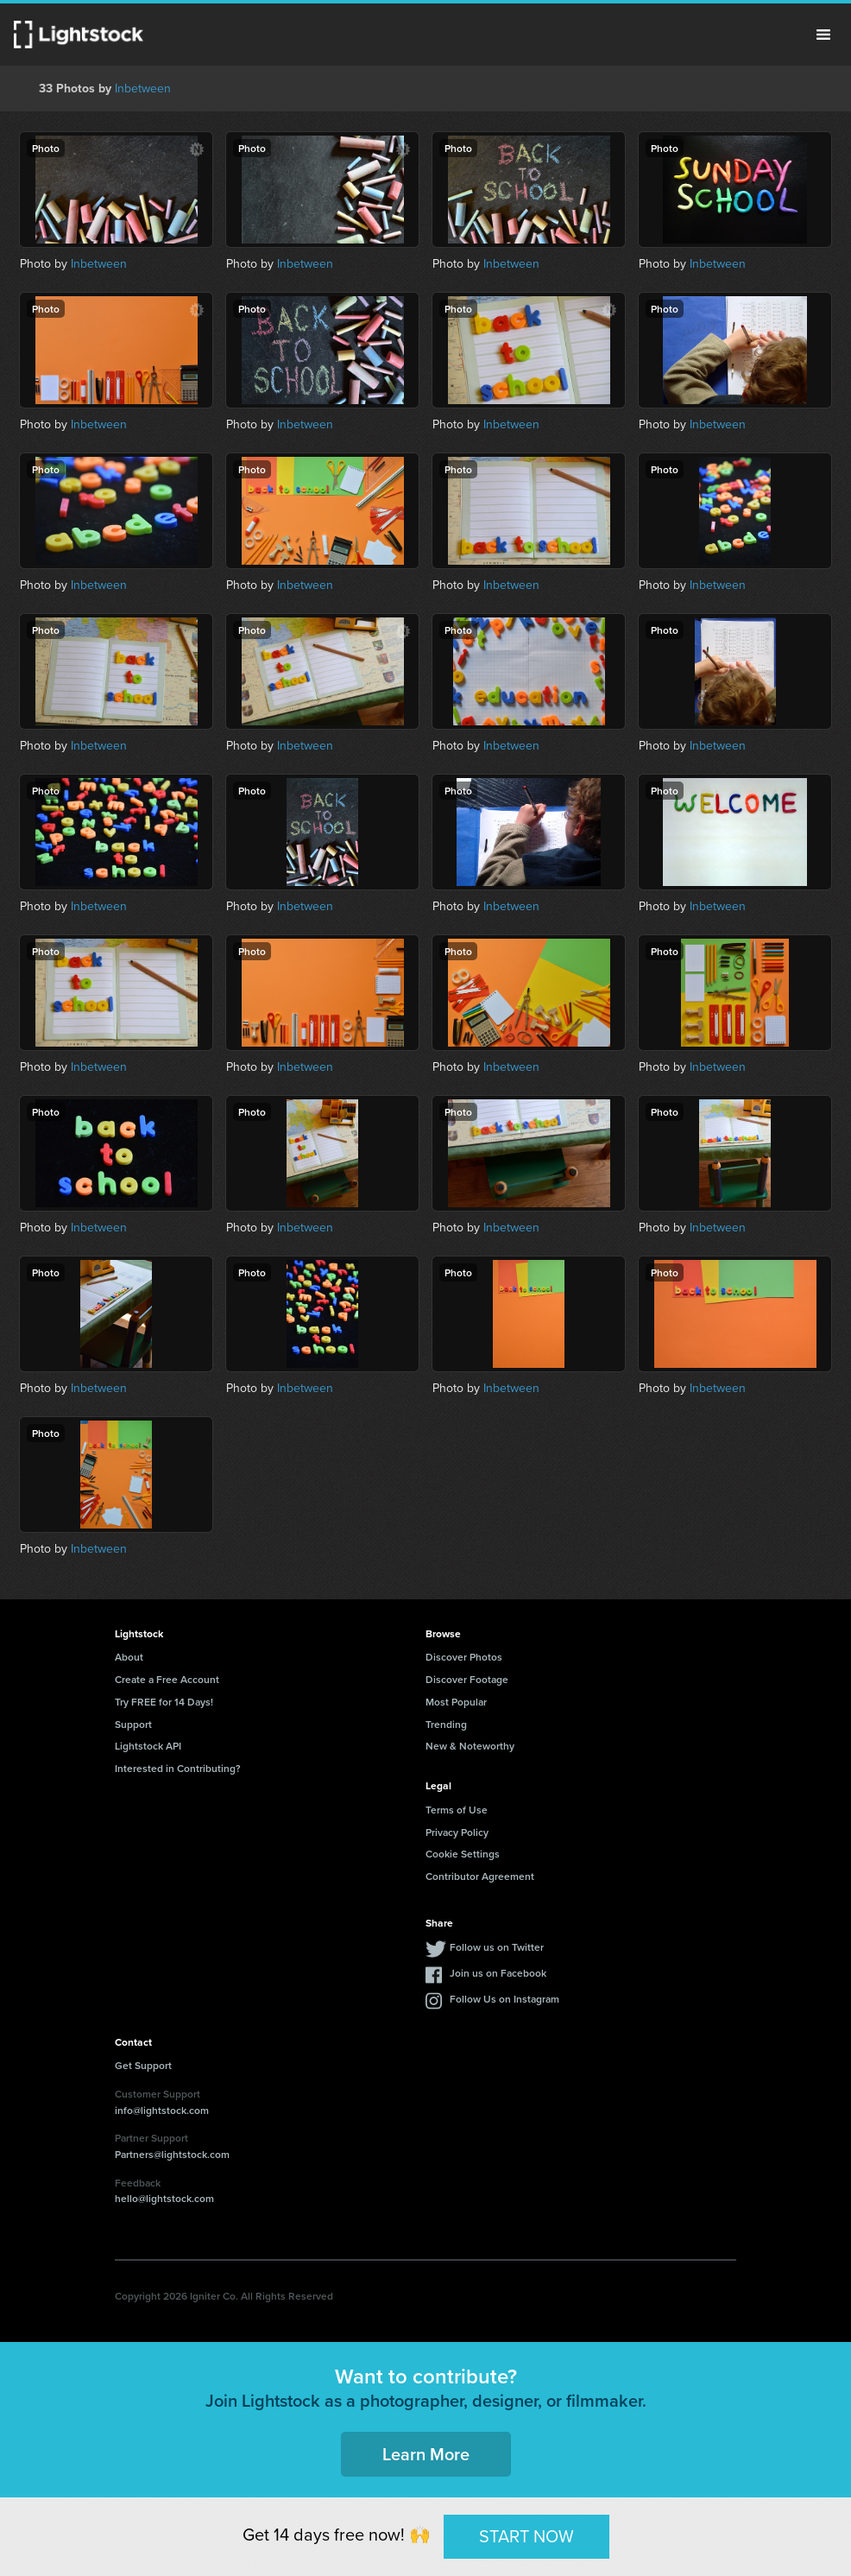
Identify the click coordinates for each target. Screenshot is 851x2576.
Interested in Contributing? (178, 1768)
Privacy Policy (457, 1832)
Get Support (143, 2065)
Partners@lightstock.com (172, 2154)
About (129, 1656)
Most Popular (456, 1701)
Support (133, 1724)
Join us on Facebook (498, 1972)
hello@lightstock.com (164, 2198)
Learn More (426, 2453)
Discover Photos (464, 1656)
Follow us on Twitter (497, 1947)
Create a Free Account (167, 1679)
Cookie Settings (463, 1853)
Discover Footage (467, 1679)
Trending (446, 1724)
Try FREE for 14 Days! (164, 1701)
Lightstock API (148, 1745)
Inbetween (143, 88)
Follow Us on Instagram (504, 1998)
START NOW (526, 2535)
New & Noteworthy (470, 1745)
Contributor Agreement (480, 1876)
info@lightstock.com (162, 2110)
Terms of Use (457, 1809)
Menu (823, 34)
